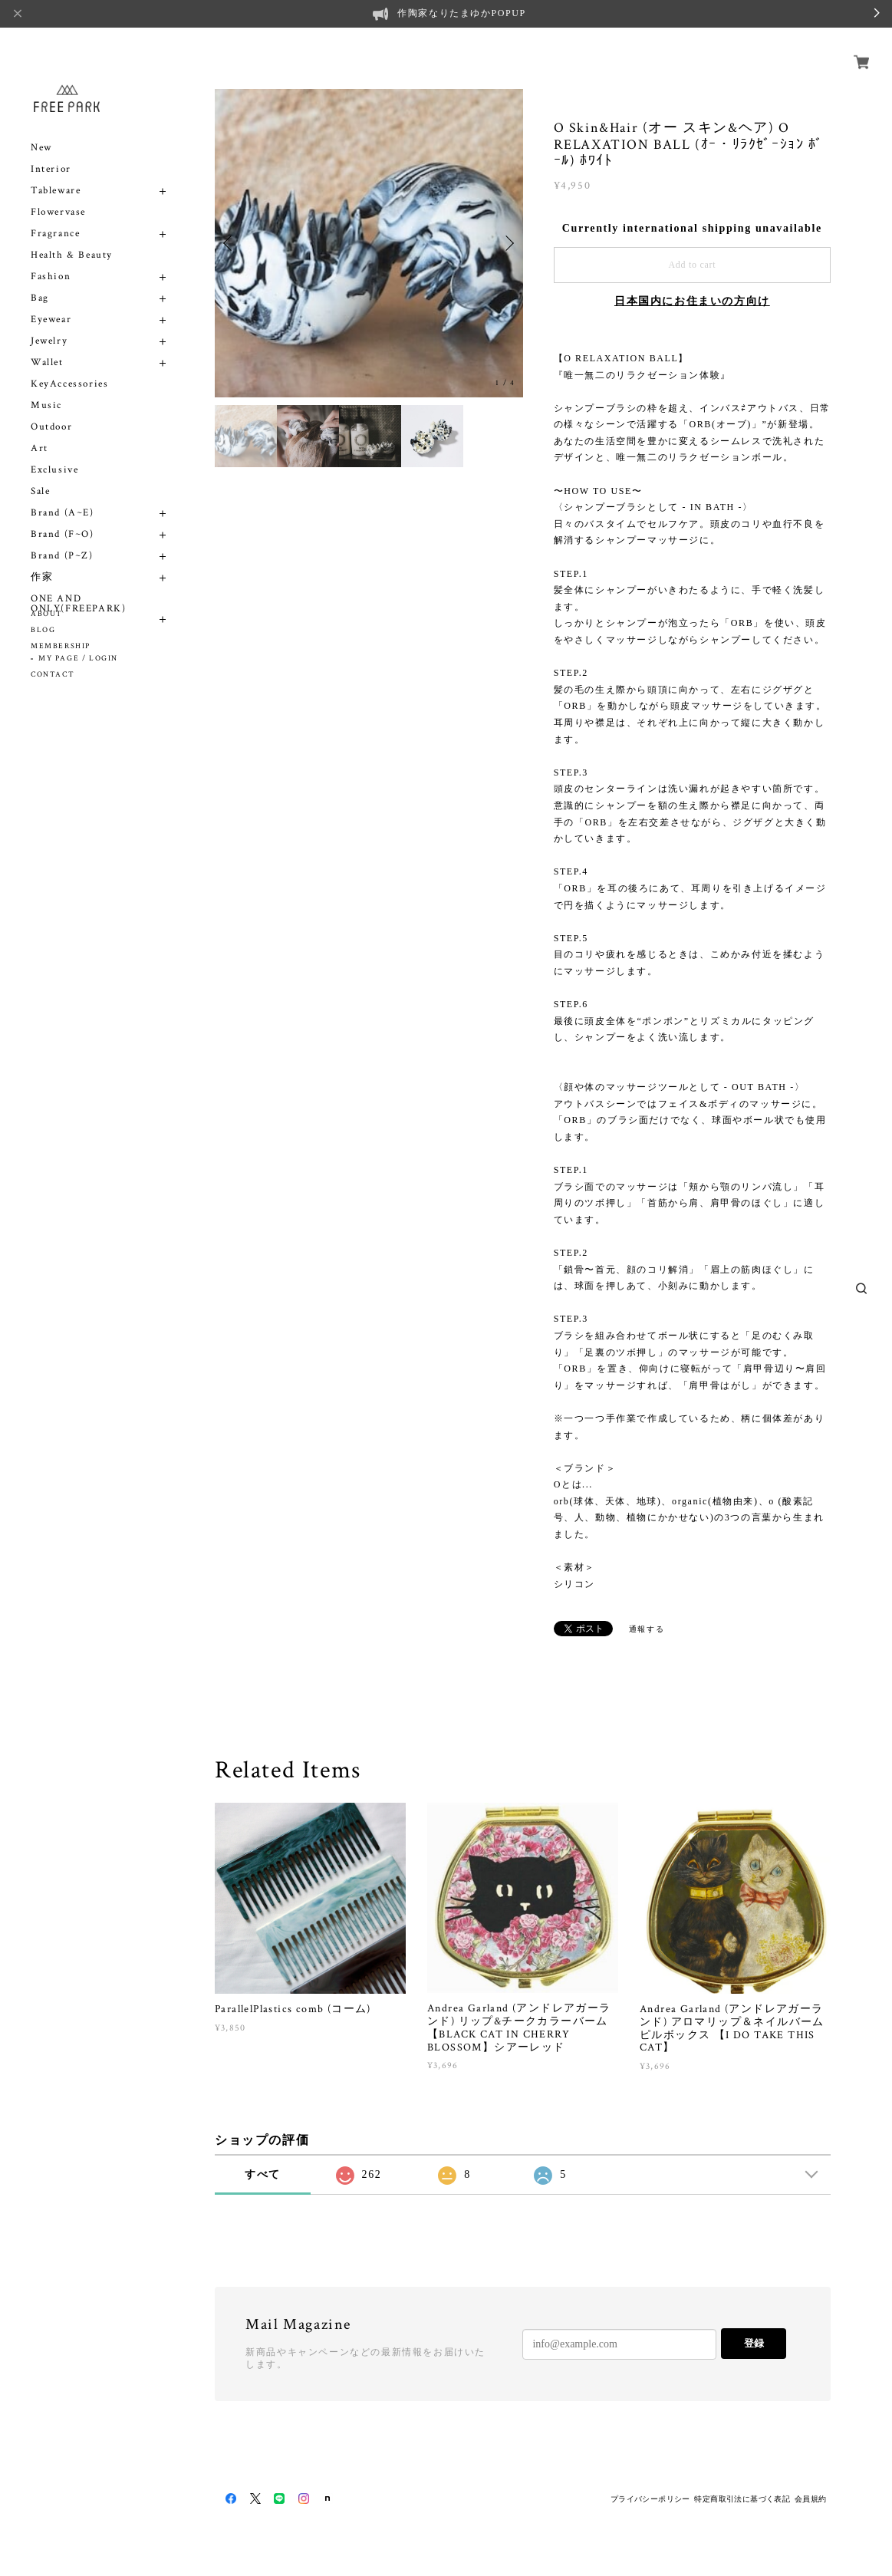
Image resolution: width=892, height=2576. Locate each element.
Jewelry (49, 323)
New (41, 130)
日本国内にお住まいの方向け (692, 301)
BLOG (43, 630)
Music (46, 388)
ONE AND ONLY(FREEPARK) (78, 586)
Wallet (47, 345)
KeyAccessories (69, 366)
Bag (40, 280)
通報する (646, 1629)
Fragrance (55, 216)
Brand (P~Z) (62, 538)
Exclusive (54, 452)
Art (39, 431)
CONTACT (52, 675)
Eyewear (51, 302)
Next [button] (507, 243)
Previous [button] (230, 243)
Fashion (51, 259)
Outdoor (51, 409)
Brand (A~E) (62, 495)
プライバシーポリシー (650, 2499)
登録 (754, 2343)
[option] (369, 243)
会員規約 (811, 2499)
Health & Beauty (72, 237)
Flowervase (58, 194)
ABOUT (47, 614)
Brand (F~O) (62, 517)
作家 (42, 560)
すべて (263, 2174)
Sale (40, 474)
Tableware (56, 173)
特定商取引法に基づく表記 (742, 2499)
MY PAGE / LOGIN (78, 659)
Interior (51, 151)
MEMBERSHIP (61, 646)
